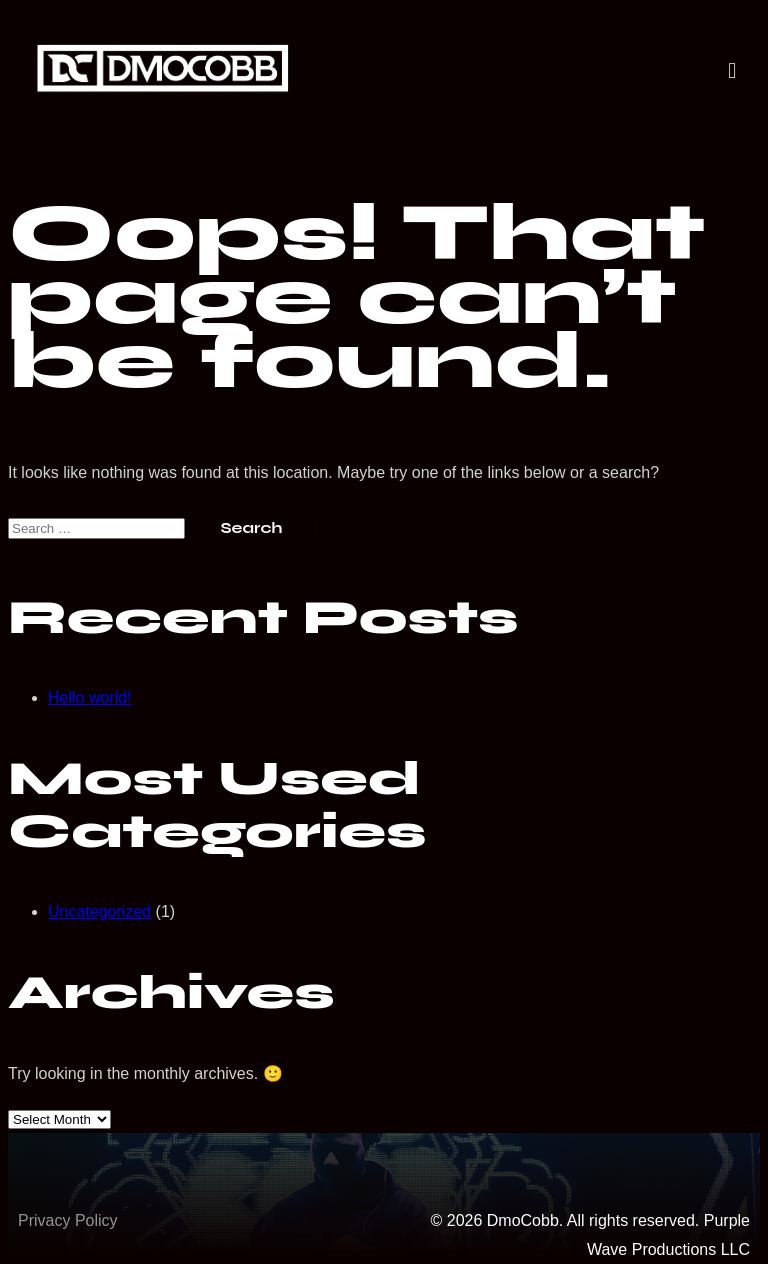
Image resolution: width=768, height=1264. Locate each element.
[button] (732, 71)
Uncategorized (99, 911)
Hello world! (90, 697)
